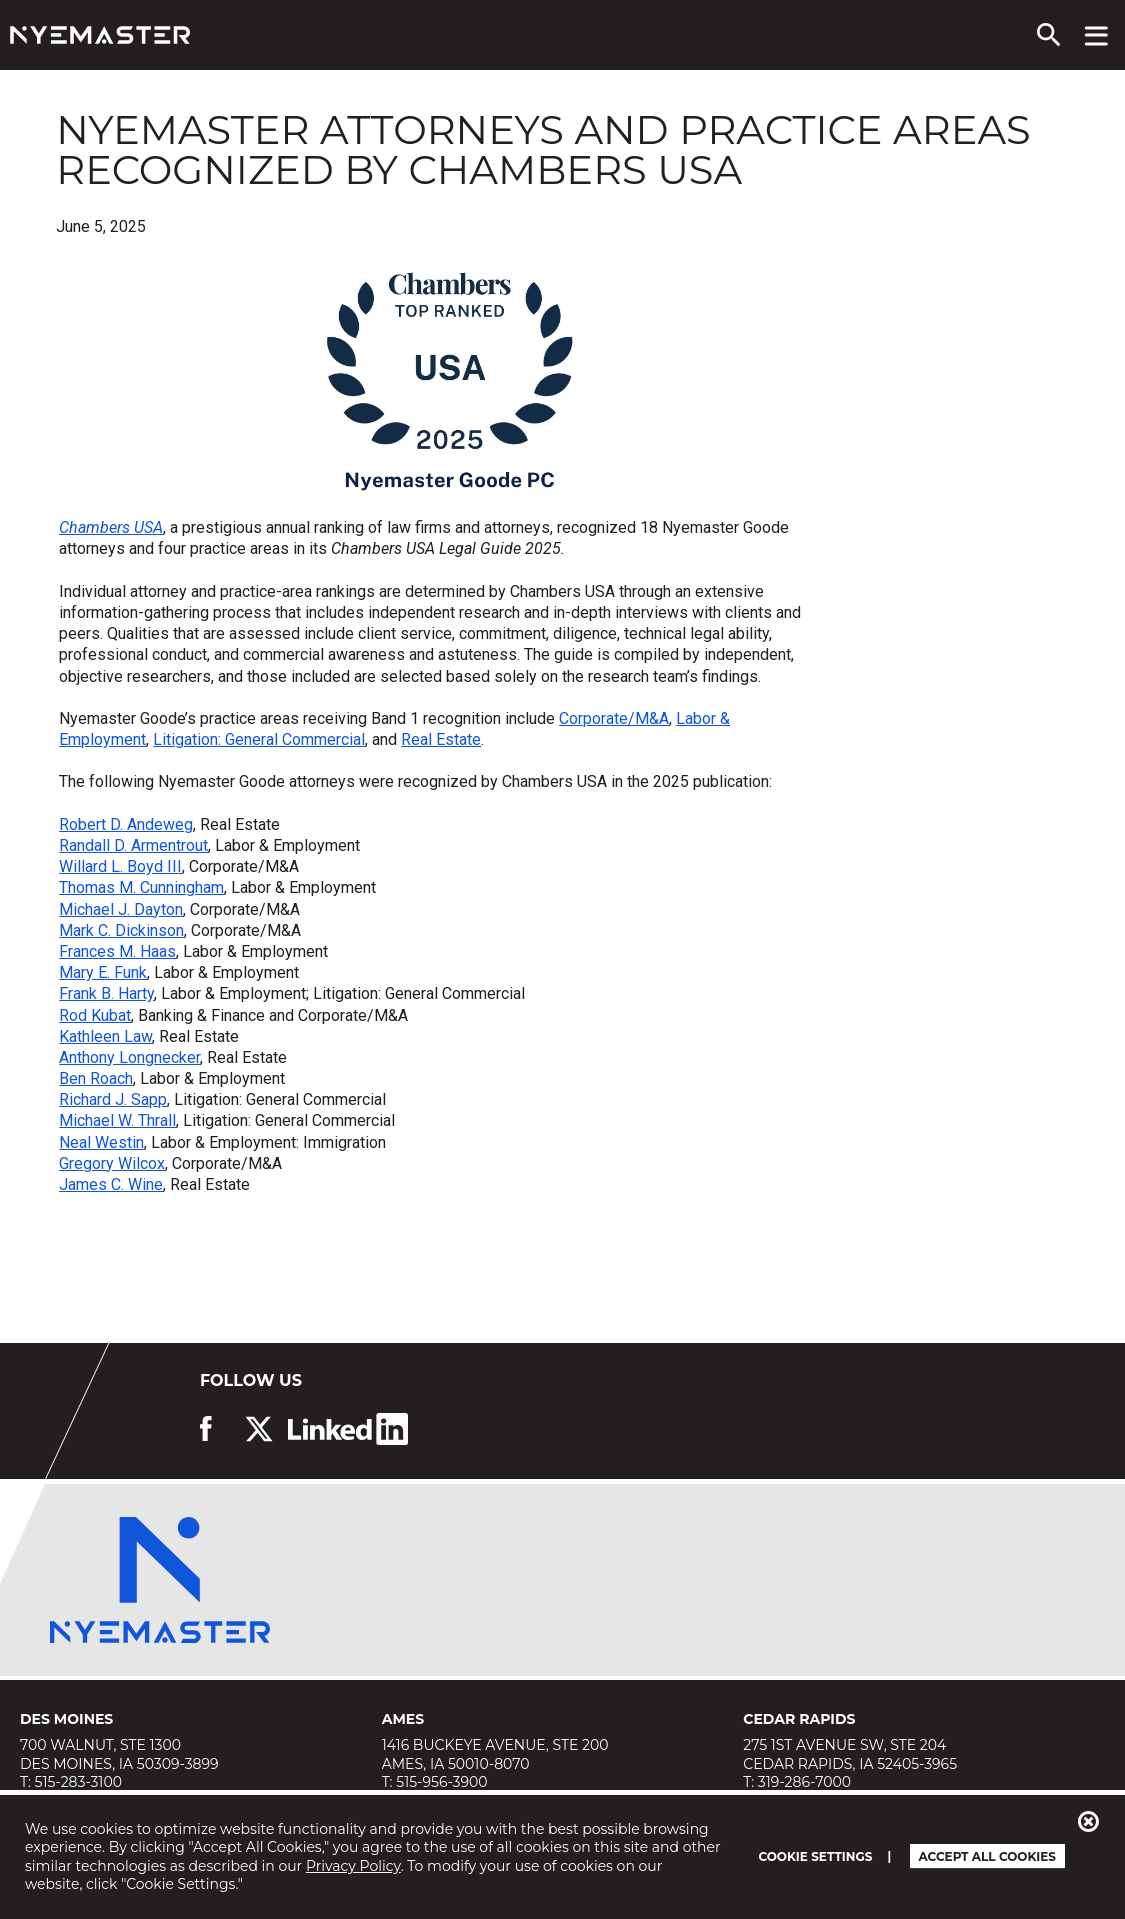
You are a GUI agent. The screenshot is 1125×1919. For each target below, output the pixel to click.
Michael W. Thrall (117, 1120)
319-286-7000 (804, 1782)
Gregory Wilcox (112, 1163)
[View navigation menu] (1096, 35)
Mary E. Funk (103, 972)
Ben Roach (96, 1078)
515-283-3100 (78, 1782)
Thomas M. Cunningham (141, 887)
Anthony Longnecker (129, 1057)
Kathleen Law (105, 1036)
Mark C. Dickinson (121, 930)
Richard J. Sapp (113, 1099)
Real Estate (441, 739)
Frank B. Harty (106, 993)
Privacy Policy (353, 1866)
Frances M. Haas (117, 951)
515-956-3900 (441, 1782)
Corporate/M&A (614, 718)
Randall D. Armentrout (133, 845)
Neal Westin (101, 1142)
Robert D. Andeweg (126, 824)
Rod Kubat (95, 1015)
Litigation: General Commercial (259, 739)
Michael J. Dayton (121, 909)
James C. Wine (111, 1184)
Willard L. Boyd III (120, 866)
